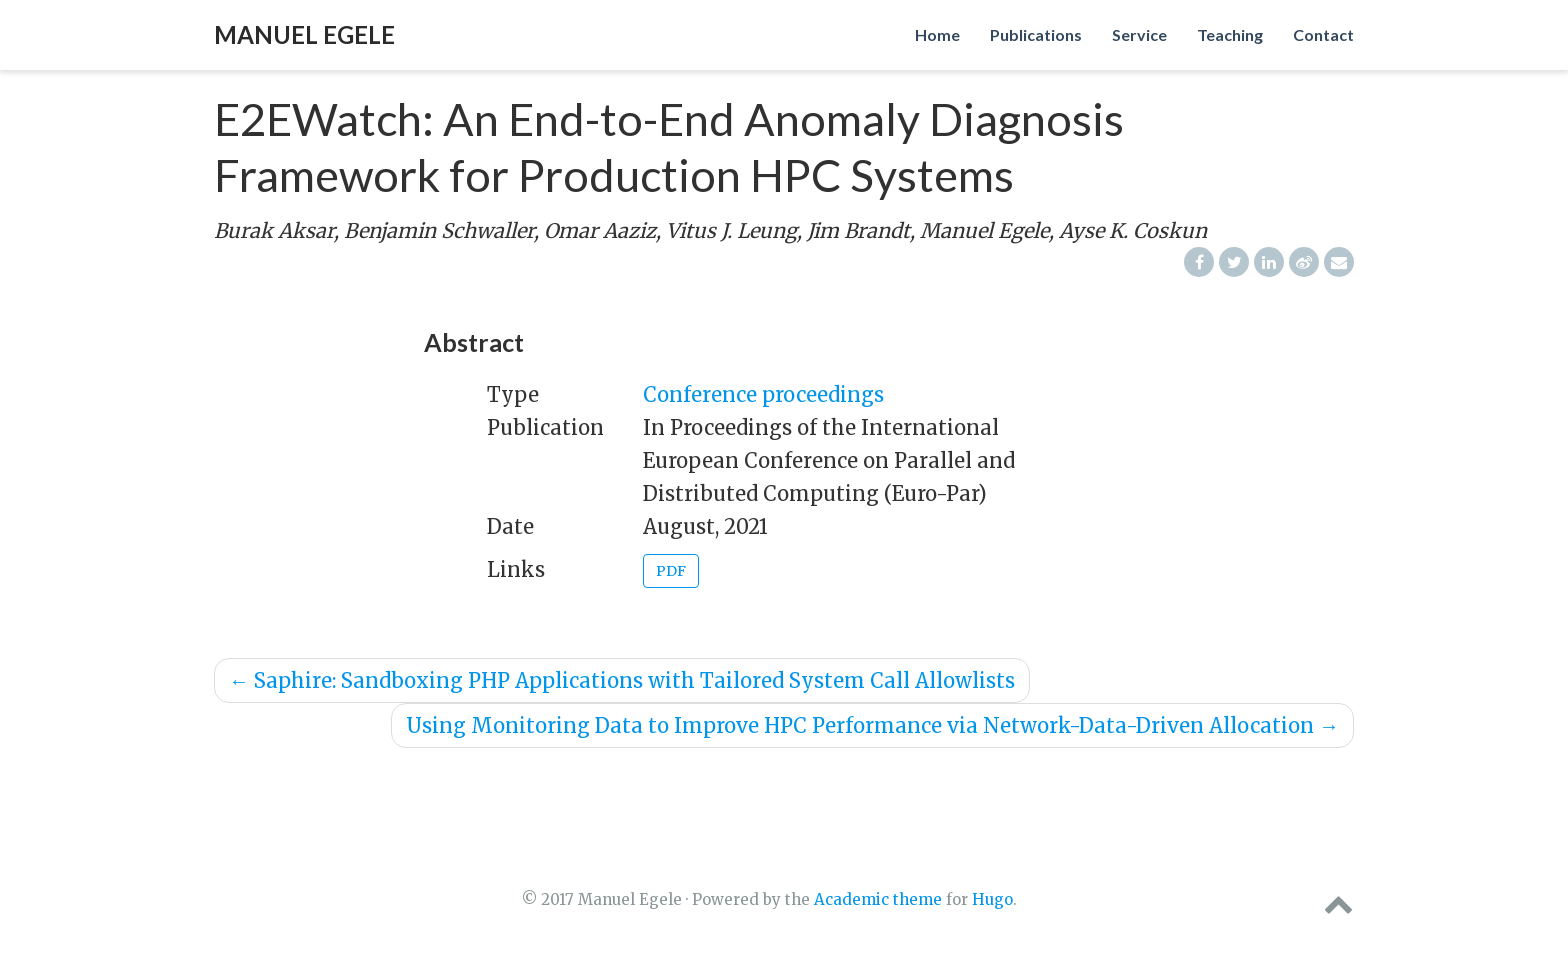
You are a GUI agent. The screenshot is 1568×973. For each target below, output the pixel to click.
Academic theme (878, 899)
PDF (671, 571)
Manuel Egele (304, 34)
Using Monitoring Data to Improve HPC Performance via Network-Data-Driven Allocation (872, 725)
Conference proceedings (763, 394)
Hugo (992, 899)
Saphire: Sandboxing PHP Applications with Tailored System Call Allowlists (622, 680)
